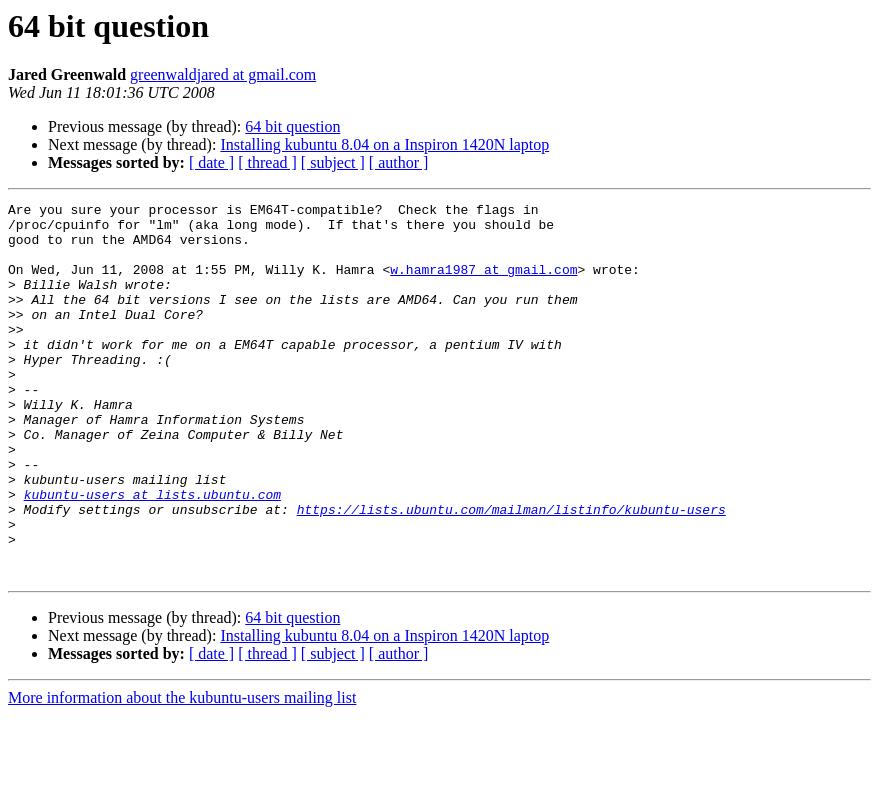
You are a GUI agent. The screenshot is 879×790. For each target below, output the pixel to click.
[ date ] (211, 162)
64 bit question (292, 126)
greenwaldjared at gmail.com (223, 74)
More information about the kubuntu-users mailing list (182, 772)
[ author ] (399, 162)
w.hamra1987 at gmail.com (483, 284)
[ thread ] (267, 162)
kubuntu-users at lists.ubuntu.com (152, 554)
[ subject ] (333, 162)
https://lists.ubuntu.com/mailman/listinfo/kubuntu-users (511, 572)
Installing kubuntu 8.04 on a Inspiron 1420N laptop (384, 144)
